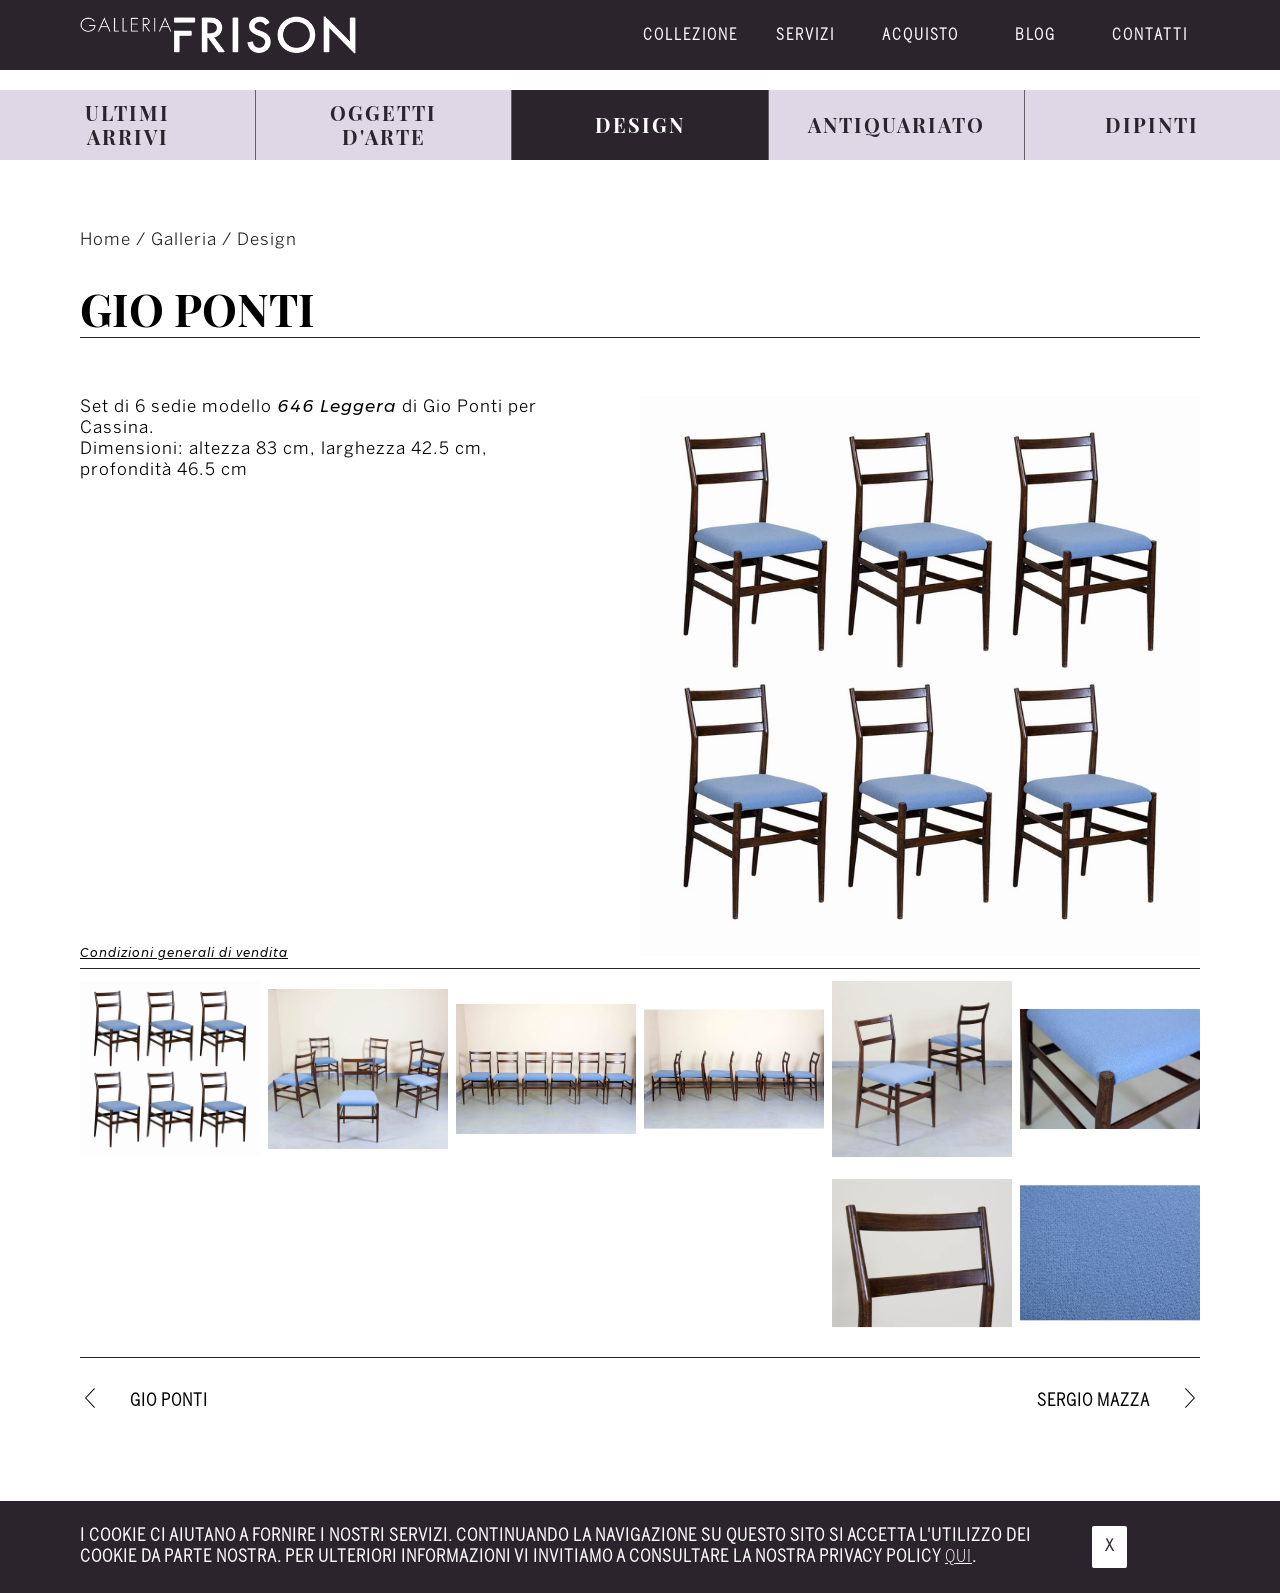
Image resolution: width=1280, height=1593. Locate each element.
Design (267, 240)
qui (958, 1557)
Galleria (186, 240)
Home (108, 240)
